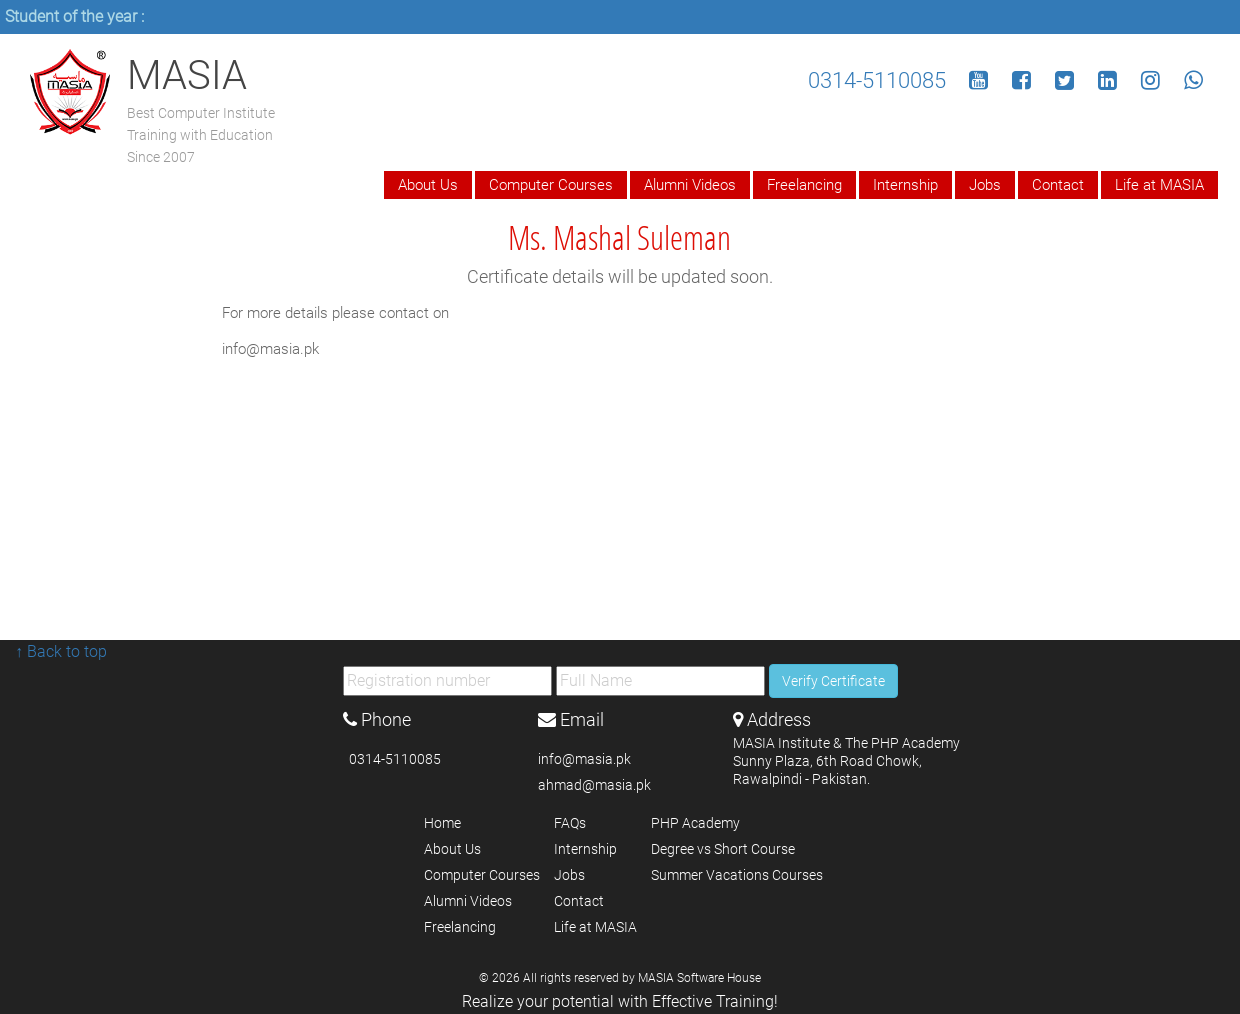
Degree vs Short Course (723, 849)
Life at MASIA (1159, 185)
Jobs (985, 185)
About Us (428, 185)
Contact (1058, 185)
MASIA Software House (699, 978)
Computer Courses (551, 185)
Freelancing (804, 185)
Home (442, 823)
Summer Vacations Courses (737, 875)
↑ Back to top (61, 651)
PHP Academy (695, 823)
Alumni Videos (690, 185)
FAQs (570, 823)
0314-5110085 (877, 80)
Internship (905, 185)
